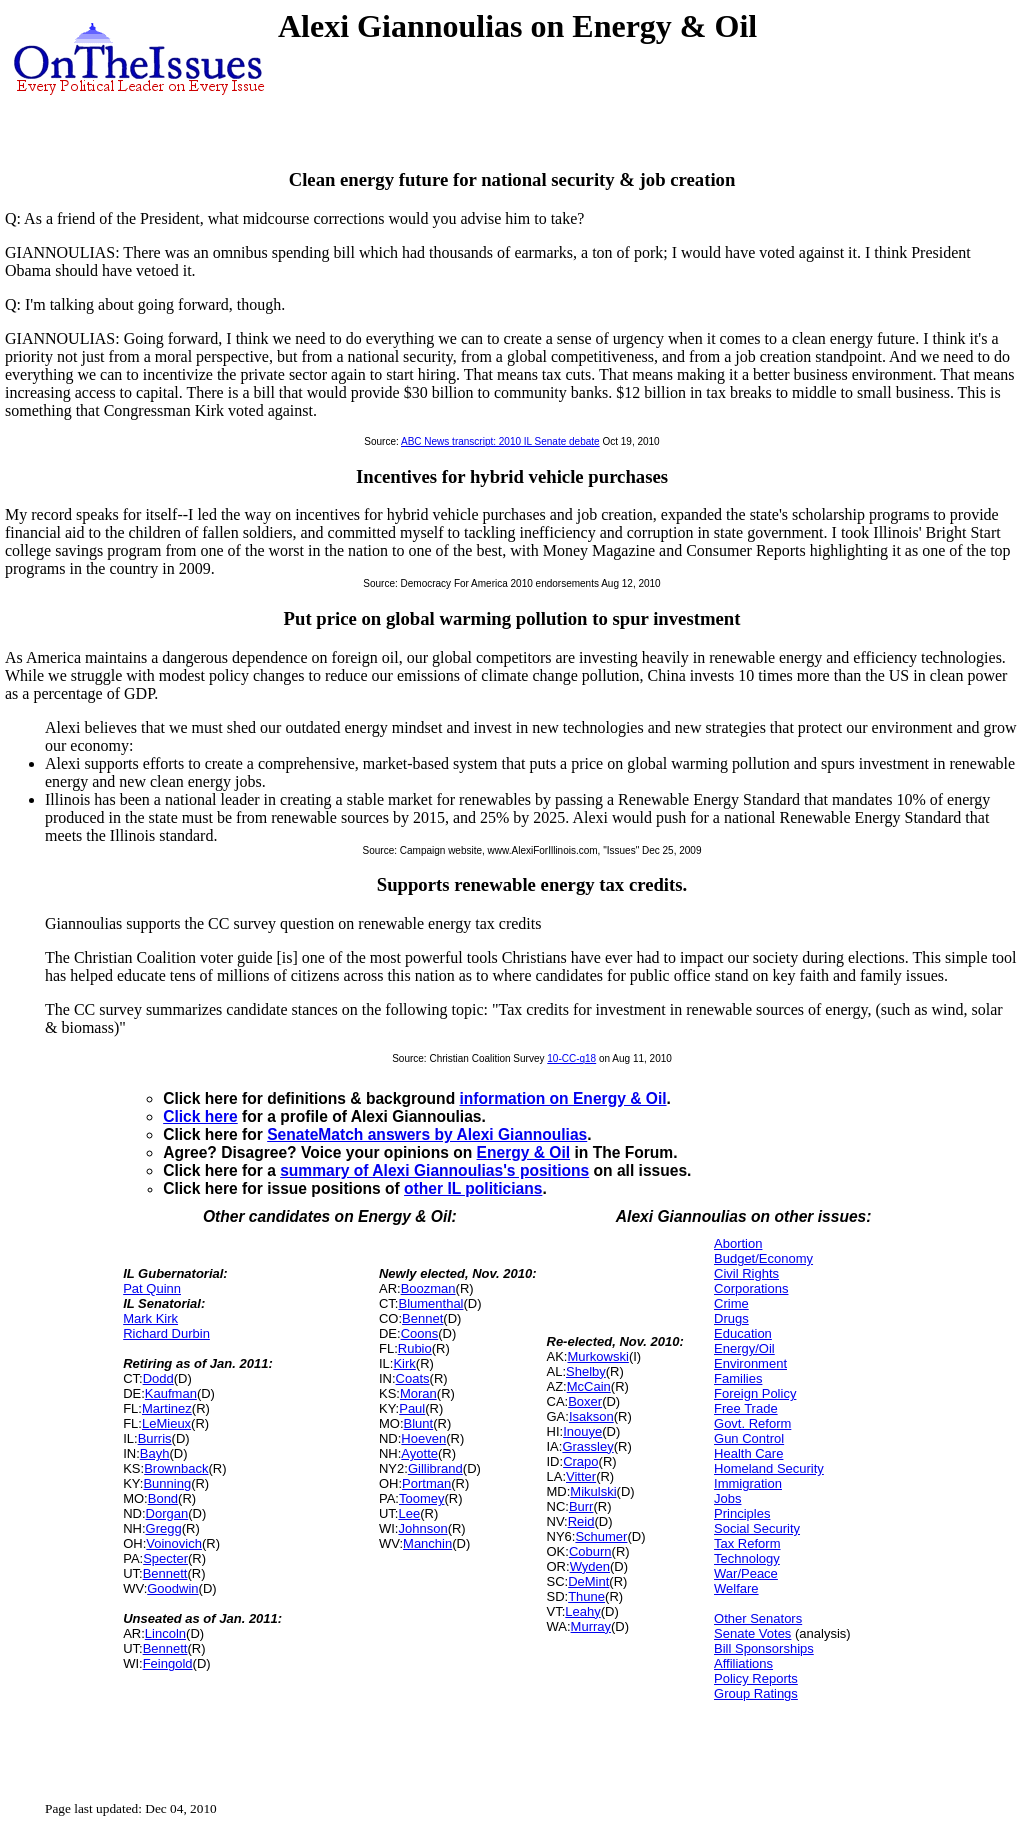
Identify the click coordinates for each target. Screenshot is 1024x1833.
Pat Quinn (152, 1288)
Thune (586, 1596)
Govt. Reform (752, 1423)
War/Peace (746, 1573)
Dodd (158, 1378)
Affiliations (743, 1663)
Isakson (591, 1416)
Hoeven (423, 1438)
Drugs (731, 1318)
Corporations (751, 1288)
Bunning (167, 1483)
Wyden (590, 1566)
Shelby (586, 1371)
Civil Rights (746, 1273)
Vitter (581, 1476)
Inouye (582, 1431)
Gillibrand (435, 1468)
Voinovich (174, 1543)
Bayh (155, 1453)
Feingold (168, 1663)
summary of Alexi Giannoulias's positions (434, 1170)
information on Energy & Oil (563, 1098)
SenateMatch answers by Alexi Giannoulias (427, 1134)
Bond (163, 1498)
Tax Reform (747, 1543)
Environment (750, 1363)
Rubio (415, 1348)
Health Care (748, 1453)
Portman (426, 1483)
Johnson (422, 1528)
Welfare (736, 1588)
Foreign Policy (755, 1393)
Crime (731, 1303)
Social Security (757, 1528)
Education (743, 1333)
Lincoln (165, 1633)
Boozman (428, 1288)
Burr (581, 1506)
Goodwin (172, 1588)
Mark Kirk (150, 1318)
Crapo (580, 1461)
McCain (589, 1386)
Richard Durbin (166, 1333)
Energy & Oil (524, 1152)
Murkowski (597, 1356)
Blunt (419, 1423)
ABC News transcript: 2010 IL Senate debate (500, 441)
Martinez (167, 1408)
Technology (747, 1558)
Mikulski (593, 1491)
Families (738, 1378)
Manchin (427, 1543)
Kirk (404, 1363)
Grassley (587, 1446)
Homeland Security (769, 1468)
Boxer (585, 1401)
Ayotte (419, 1453)
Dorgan (167, 1513)
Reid (581, 1521)
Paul (412, 1408)
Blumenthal (430, 1303)
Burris (155, 1438)
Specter (165, 1558)
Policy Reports (756, 1678)
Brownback (176, 1468)
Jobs (727, 1498)
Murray (591, 1626)
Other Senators (758, 1618)
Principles (742, 1513)
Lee (409, 1513)
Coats (413, 1378)
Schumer (601, 1536)
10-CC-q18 (571, 1058)
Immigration (748, 1483)
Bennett (165, 1573)
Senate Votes (752, 1633)
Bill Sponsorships (764, 1648)
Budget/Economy (763, 1258)
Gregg (164, 1528)
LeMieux (166, 1423)
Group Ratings (756, 1693)
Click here (200, 1116)
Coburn (590, 1551)
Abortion (738, 1243)
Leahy (582, 1611)
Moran (418, 1393)
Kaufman (171, 1393)
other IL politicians (473, 1188)
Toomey (422, 1498)
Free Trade (746, 1408)
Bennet (422, 1318)
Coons (420, 1333)
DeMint (588, 1581)
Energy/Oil (744, 1348)
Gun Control (749, 1438)
